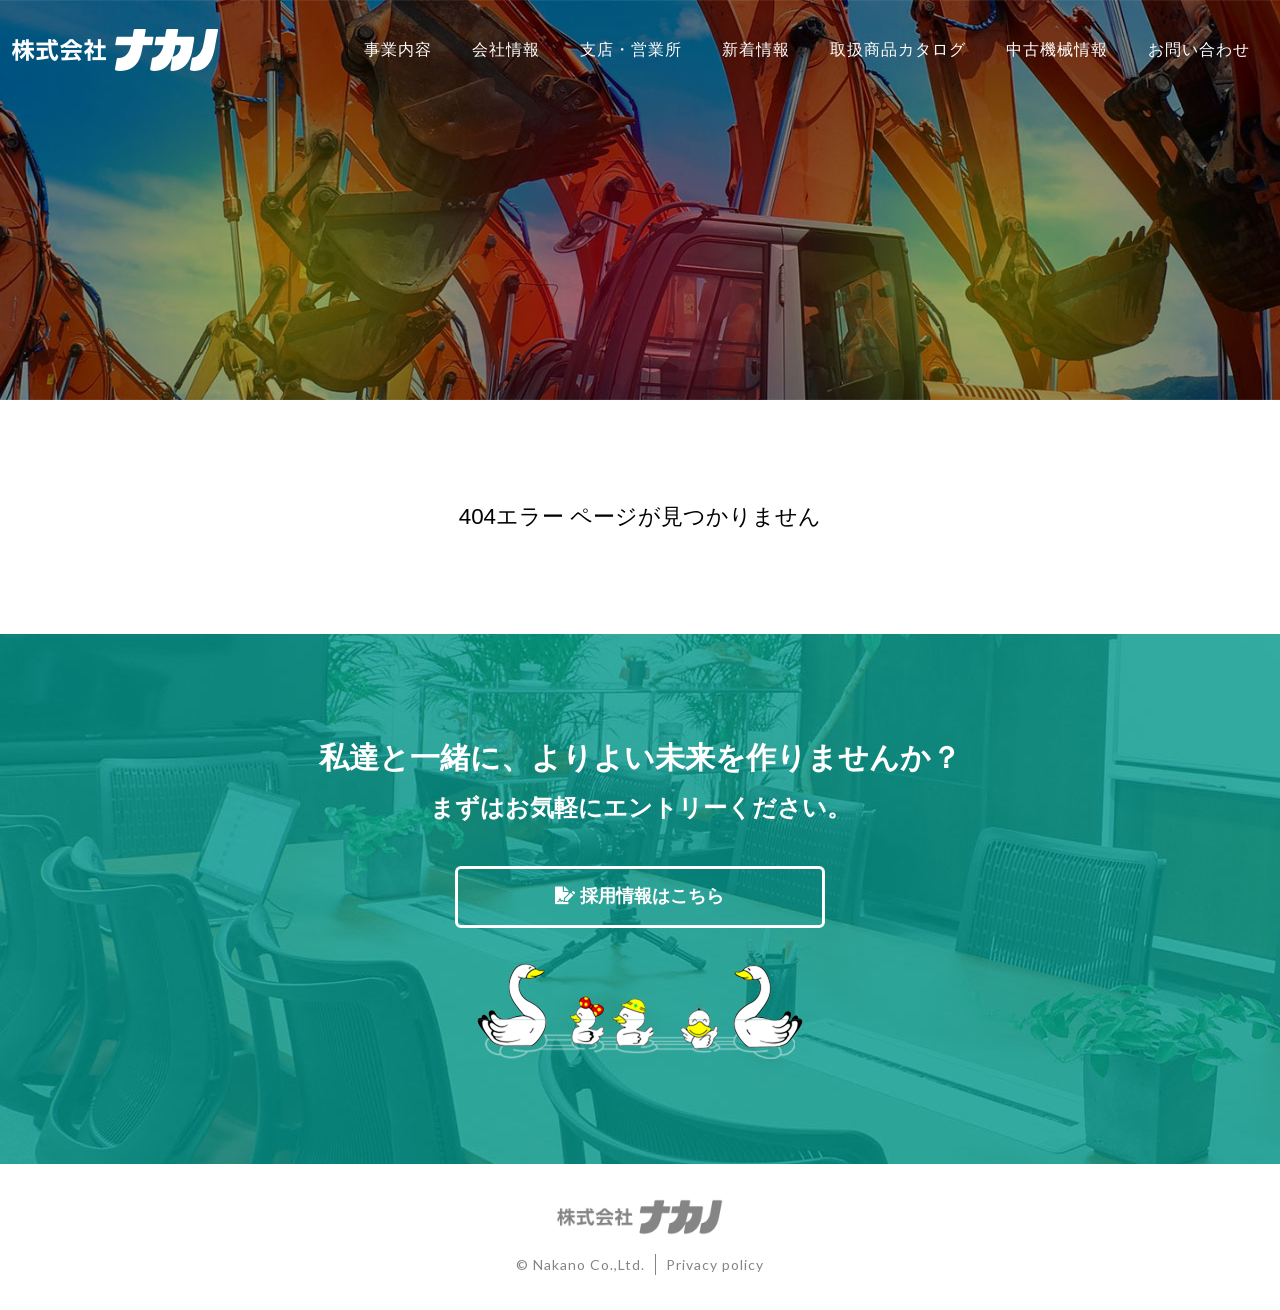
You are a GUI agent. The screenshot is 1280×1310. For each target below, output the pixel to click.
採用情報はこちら (639, 896)
